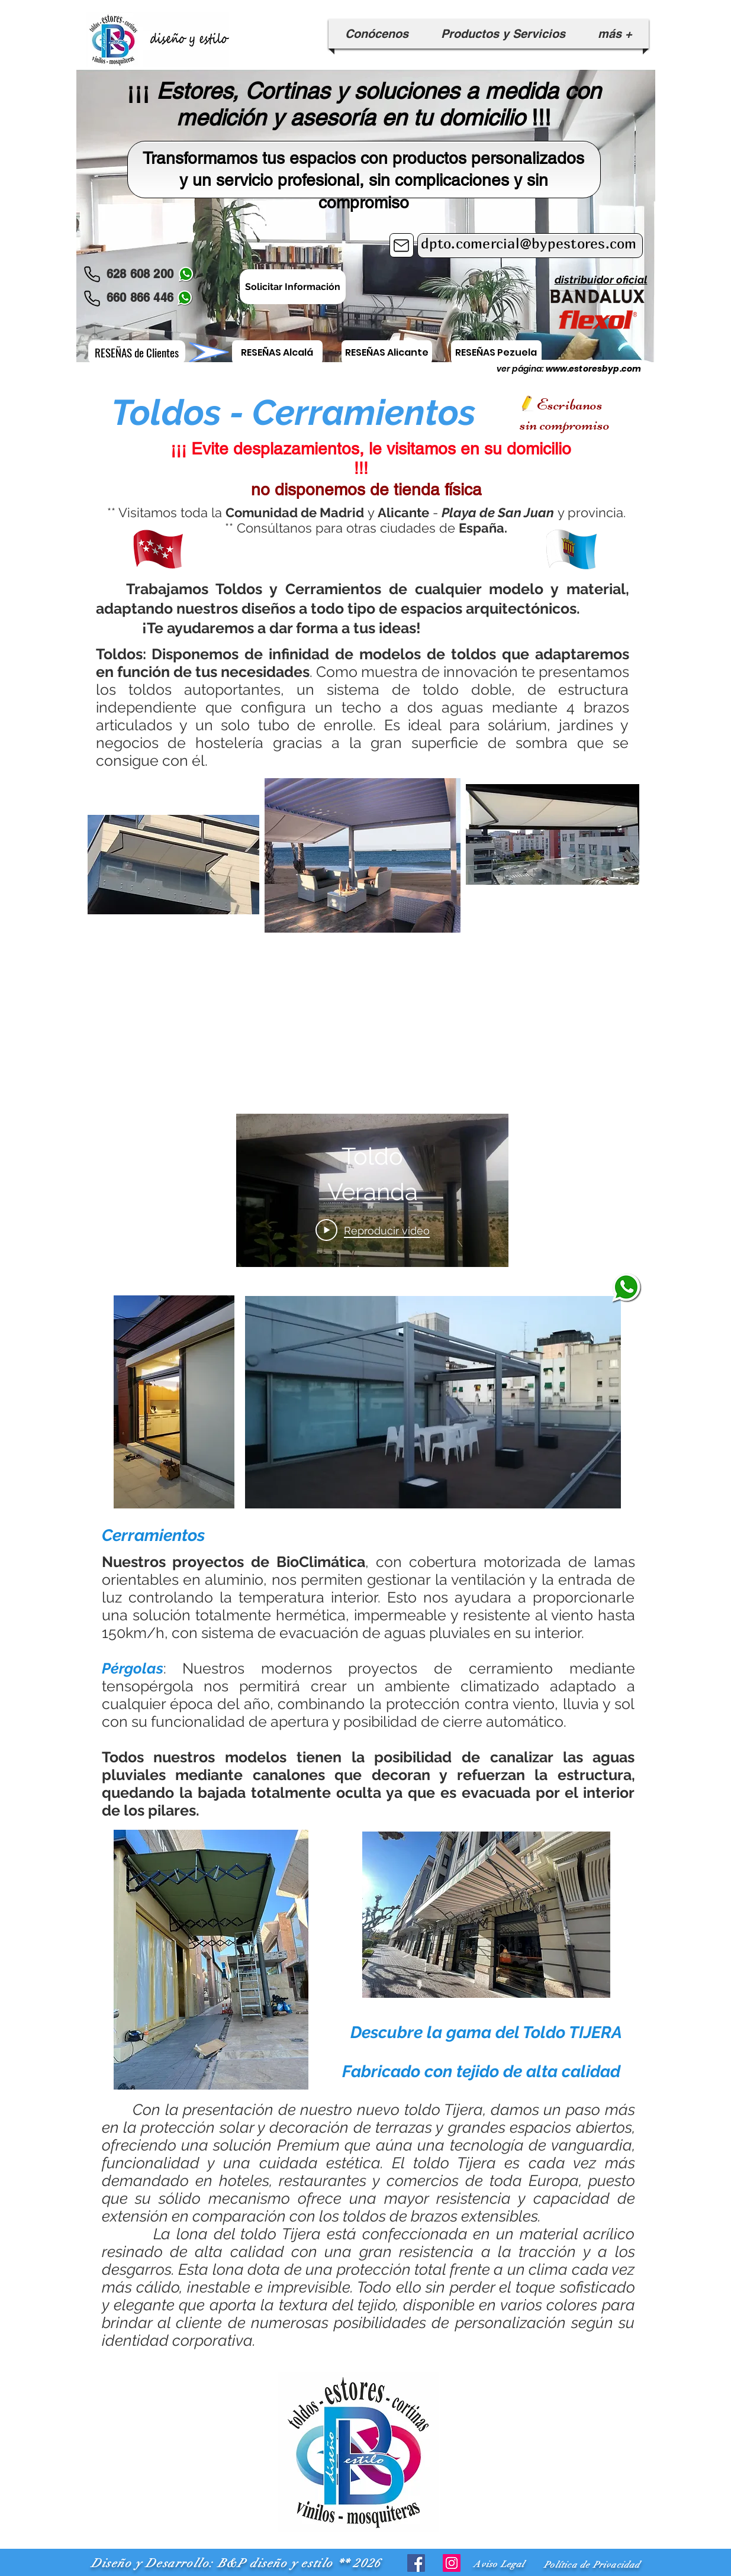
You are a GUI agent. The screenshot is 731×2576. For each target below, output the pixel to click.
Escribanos (570, 404)
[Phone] (92, 274)
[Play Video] (372, 1230)
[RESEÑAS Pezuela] (496, 352)
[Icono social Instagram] (452, 2563)
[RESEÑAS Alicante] (387, 352)
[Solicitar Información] (293, 286)
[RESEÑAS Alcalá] (277, 352)
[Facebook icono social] (416, 2563)
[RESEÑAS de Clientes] (136, 352)
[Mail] (401, 245)
